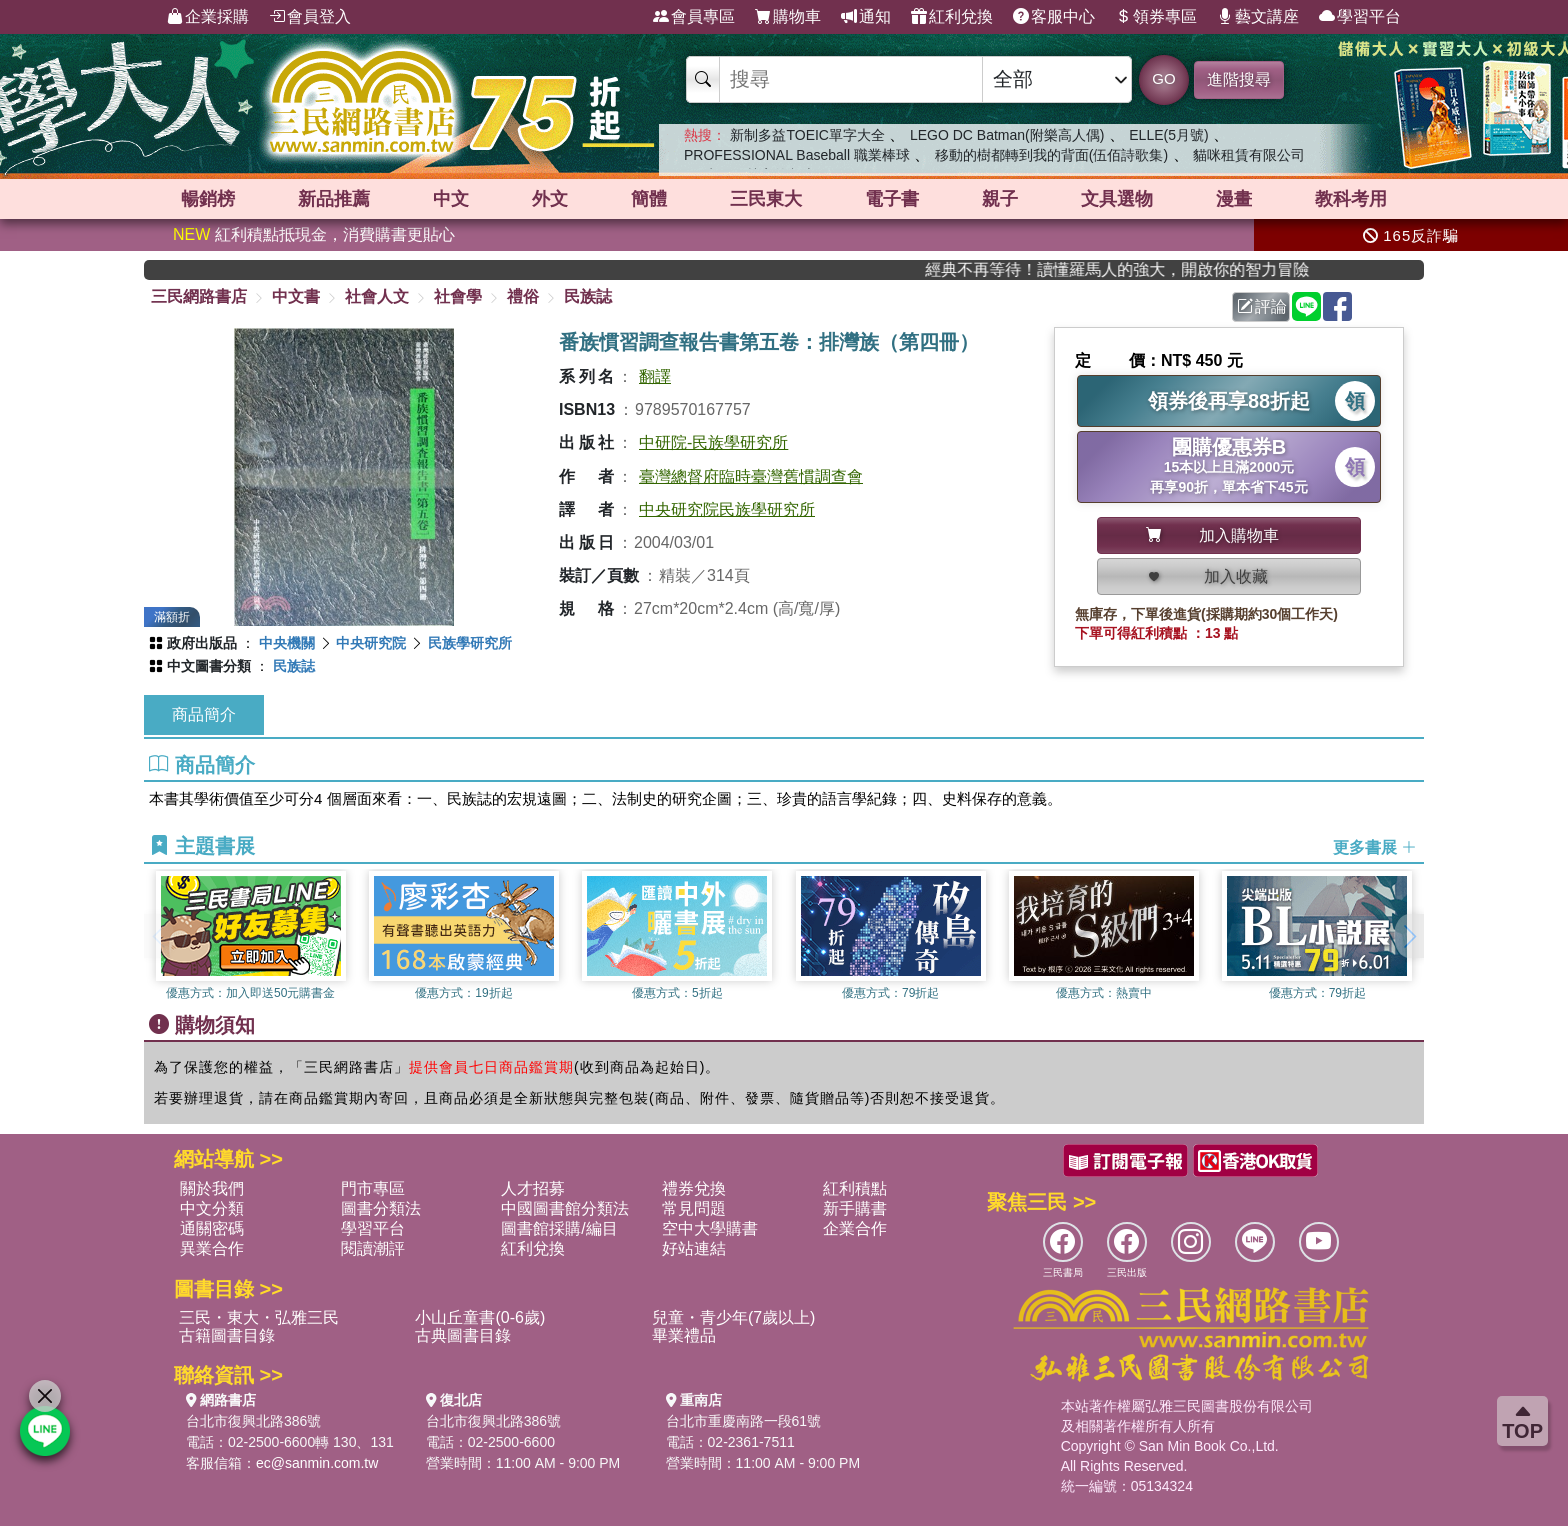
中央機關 (287, 643)
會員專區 (694, 17)
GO (1163, 78)
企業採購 (208, 17)
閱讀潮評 (373, 1248)
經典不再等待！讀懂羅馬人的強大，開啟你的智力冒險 (1154, 269)
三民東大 (766, 199)
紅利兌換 (952, 17)
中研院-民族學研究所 (713, 442)
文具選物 (1117, 199)
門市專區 (373, 1188)
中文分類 (212, 1208)
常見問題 (694, 1208)
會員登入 (310, 17)
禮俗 (523, 296)
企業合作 (855, 1228)
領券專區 (1156, 17)
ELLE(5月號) (1168, 135)
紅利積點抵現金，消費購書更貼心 (314, 234)
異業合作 (212, 1248)
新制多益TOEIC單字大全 (807, 135)
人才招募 (533, 1188)
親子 (1000, 199)
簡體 (649, 199)
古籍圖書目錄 (227, 1335)
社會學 (458, 296)
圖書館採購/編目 (559, 1228)
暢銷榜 (208, 199)
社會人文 (377, 296)
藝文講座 (1258, 17)
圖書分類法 (381, 1208)
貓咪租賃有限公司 (1249, 155)
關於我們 (212, 1188)
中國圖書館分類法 (565, 1208)
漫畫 (1234, 199)
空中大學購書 (710, 1228)
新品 (334, 199)
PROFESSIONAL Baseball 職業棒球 (797, 155)
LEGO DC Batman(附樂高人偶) (1007, 135)
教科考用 (1351, 199)
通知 (866, 17)
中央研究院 (371, 643)
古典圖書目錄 (463, 1335)
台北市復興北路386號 (253, 1421)
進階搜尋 (1239, 79)
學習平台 (1360, 17)
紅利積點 (855, 1188)
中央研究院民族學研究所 (727, 509)
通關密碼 (212, 1228)
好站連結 (694, 1248)
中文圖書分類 (209, 666)
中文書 (296, 296)
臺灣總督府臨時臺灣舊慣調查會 (751, 476)
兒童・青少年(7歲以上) (734, 1317)
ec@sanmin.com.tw (317, 1463)
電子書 (892, 199)
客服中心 (1054, 17)
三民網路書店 (199, 296)
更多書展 (1375, 846)
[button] (1409, 936)
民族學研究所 (470, 643)
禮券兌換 (694, 1188)
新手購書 (855, 1208)
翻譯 (655, 376)
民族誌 (588, 296)
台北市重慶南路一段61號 (744, 1421)
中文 (451, 199)
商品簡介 (204, 714)
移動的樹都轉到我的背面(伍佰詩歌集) (1051, 155)
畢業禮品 (684, 1335)
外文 (550, 199)
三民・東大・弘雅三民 (259, 1317)
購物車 (788, 17)
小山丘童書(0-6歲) (480, 1317)
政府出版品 (202, 643)
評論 (1262, 306)
